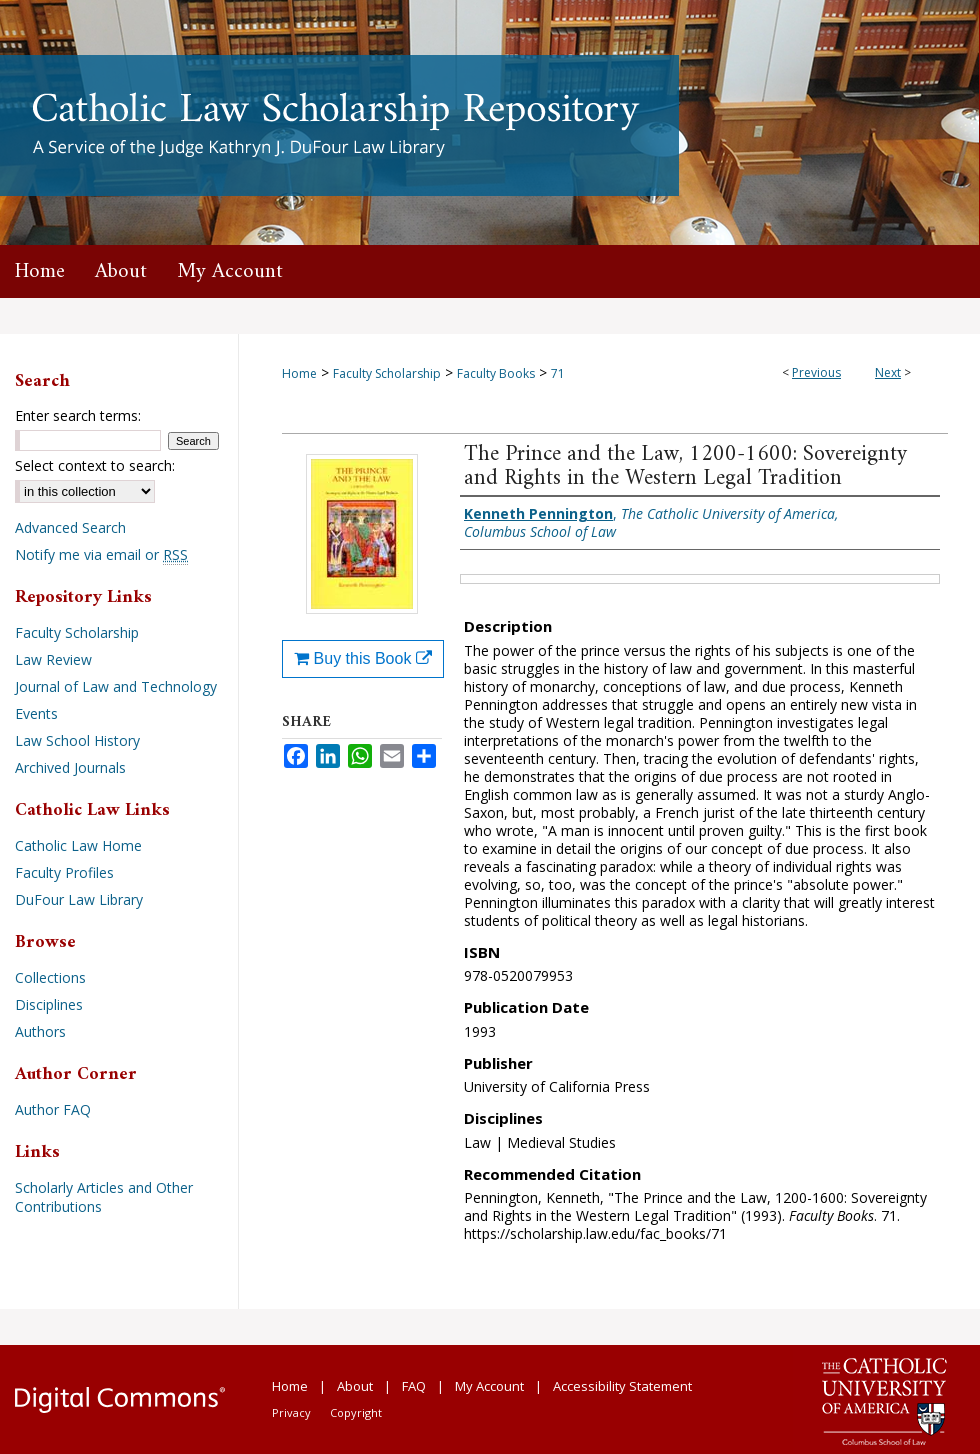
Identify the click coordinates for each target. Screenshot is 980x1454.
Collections (50, 977)
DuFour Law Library (79, 899)
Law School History (77, 740)
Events (36, 713)
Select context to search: (95, 465)
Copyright (356, 1412)
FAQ (414, 1386)
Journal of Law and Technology (116, 686)
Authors (40, 1031)
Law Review (53, 659)
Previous (816, 372)
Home (299, 373)
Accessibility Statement (622, 1386)
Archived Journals (70, 767)
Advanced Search (70, 527)
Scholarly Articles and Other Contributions (104, 1197)
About (355, 1386)
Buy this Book (363, 658)
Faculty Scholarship (387, 373)
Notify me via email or (101, 554)
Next (888, 372)
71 (558, 373)
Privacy (291, 1412)
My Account (489, 1386)
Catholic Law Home (78, 845)
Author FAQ (53, 1109)
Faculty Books (496, 373)
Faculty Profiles (64, 872)
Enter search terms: (78, 415)
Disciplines (49, 1004)
